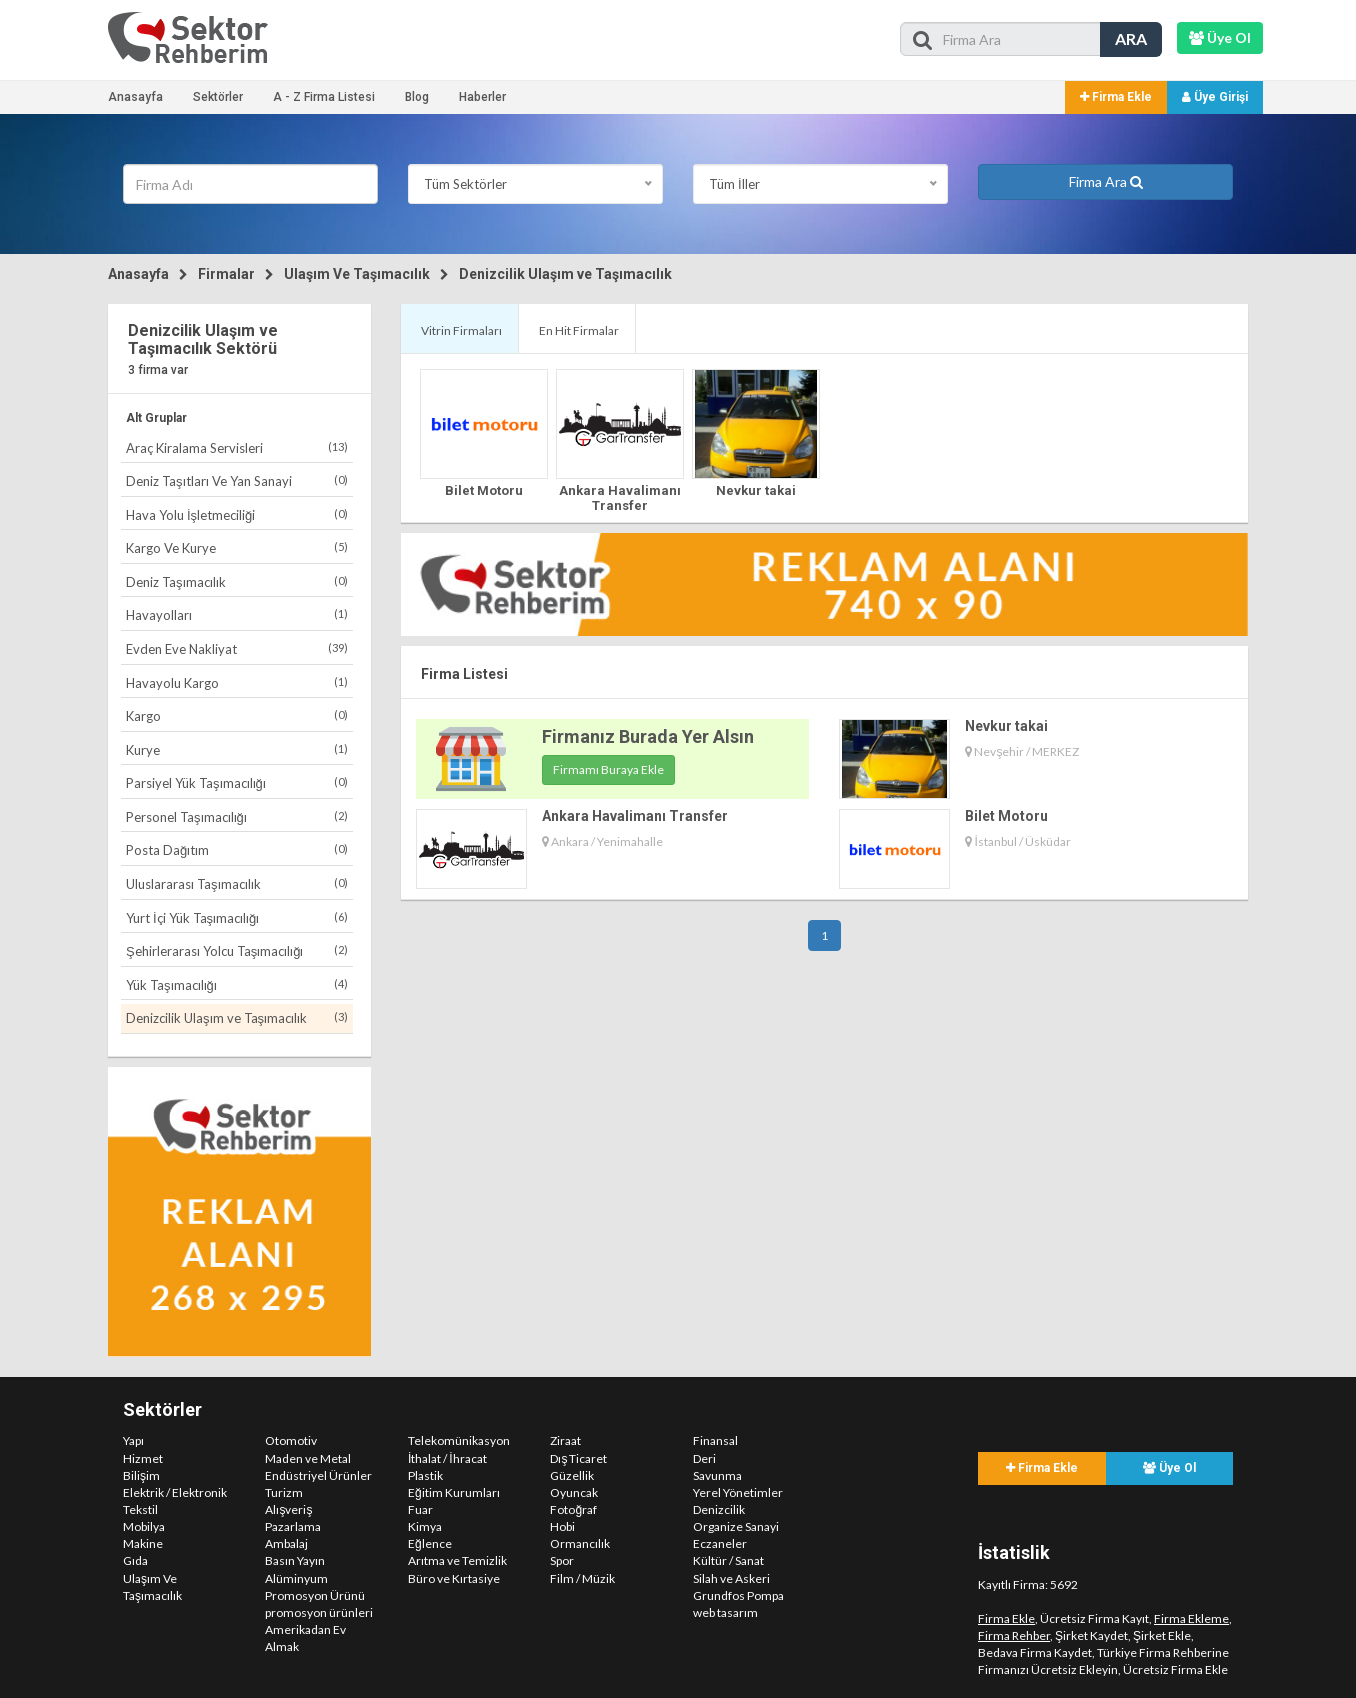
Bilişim (141, 1475)
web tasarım (725, 1612)
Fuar (420, 1509)
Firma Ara (1106, 181)
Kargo (237, 715)
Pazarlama (293, 1526)
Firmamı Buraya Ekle (608, 769)
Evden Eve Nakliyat (237, 648)
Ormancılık (580, 1543)
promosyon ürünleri (319, 1612)
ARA (1131, 38)
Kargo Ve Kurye (237, 547)
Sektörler (218, 97)
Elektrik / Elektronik (175, 1492)
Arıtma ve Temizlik (457, 1560)
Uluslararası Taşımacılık (237, 883)
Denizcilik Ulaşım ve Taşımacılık (565, 274)
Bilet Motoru (484, 490)
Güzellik (572, 1475)
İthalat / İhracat (447, 1458)
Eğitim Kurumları (454, 1492)
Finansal (715, 1440)
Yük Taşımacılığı (237, 984)
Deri (704, 1458)
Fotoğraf (573, 1509)
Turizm (284, 1492)
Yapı (133, 1440)
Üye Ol (1169, 1468)
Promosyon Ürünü (315, 1595)
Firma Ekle (1116, 97)
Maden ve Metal (308, 1458)
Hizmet (143, 1458)
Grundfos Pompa (738, 1595)
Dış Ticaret (578, 1458)
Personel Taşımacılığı (237, 816)
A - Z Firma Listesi (324, 97)
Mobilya (144, 1526)
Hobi (562, 1526)
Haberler (482, 97)
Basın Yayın (295, 1560)
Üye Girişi (1215, 97)
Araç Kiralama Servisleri (237, 447)
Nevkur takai (756, 490)
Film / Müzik (582, 1578)
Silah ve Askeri (731, 1578)
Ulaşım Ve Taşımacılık (357, 274)
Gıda (135, 1560)
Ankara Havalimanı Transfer (620, 497)
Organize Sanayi (736, 1526)
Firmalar (226, 274)
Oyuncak (574, 1492)
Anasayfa (135, 97)
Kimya (425, 1526)
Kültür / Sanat (728, 1560)
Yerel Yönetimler (738, 1492)
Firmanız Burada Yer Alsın (648, 736)
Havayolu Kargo (237, 682)
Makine (143, 1543)
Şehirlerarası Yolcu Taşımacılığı (237, 950)
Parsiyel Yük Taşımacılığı (237, 782)
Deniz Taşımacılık (237, 581)
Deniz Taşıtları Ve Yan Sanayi (237, 480)
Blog (417, 97)
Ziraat (565, 1440)
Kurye (237, 749)
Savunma (717, 1475)
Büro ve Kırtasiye (454, 1578)
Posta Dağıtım (237, 849)
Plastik (425, 1475)
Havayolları (237, 614)
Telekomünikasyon (459, 1440)
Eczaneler (720, 1543)
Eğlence (430, 1543)
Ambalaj (286, 1543)
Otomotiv (291, 1440)
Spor (562, 1560)
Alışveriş (288, 1509)
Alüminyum (296, 1578)
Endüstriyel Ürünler (318, 1475)
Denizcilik (719, 1509)
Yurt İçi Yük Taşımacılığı (237, 917)
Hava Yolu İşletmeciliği (237, 514)
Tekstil (140, 1509)
